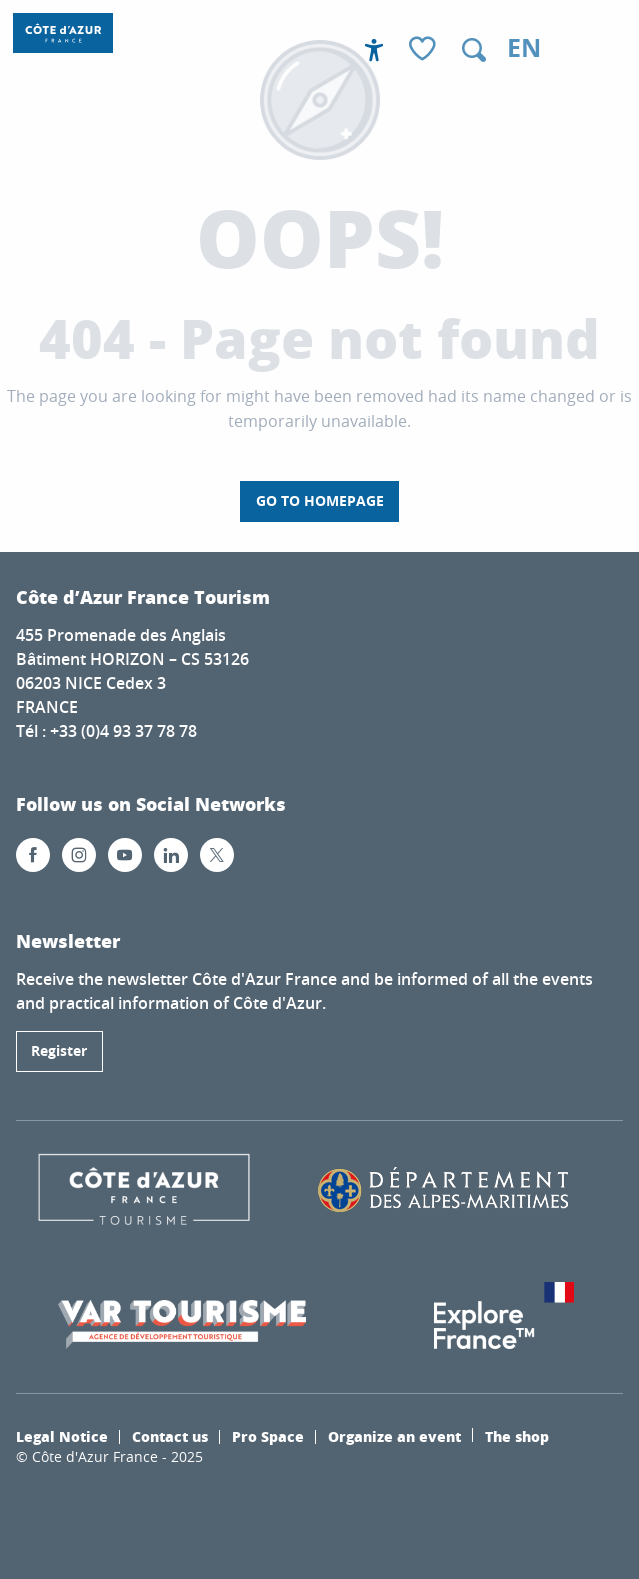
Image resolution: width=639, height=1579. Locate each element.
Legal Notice (62, 1436)
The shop (517, 1436)
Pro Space (268, 1436)
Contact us (170, 1436)
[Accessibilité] (374, 50)
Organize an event (394, 1436)
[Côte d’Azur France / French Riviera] (63, 33)
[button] (474, 50)
